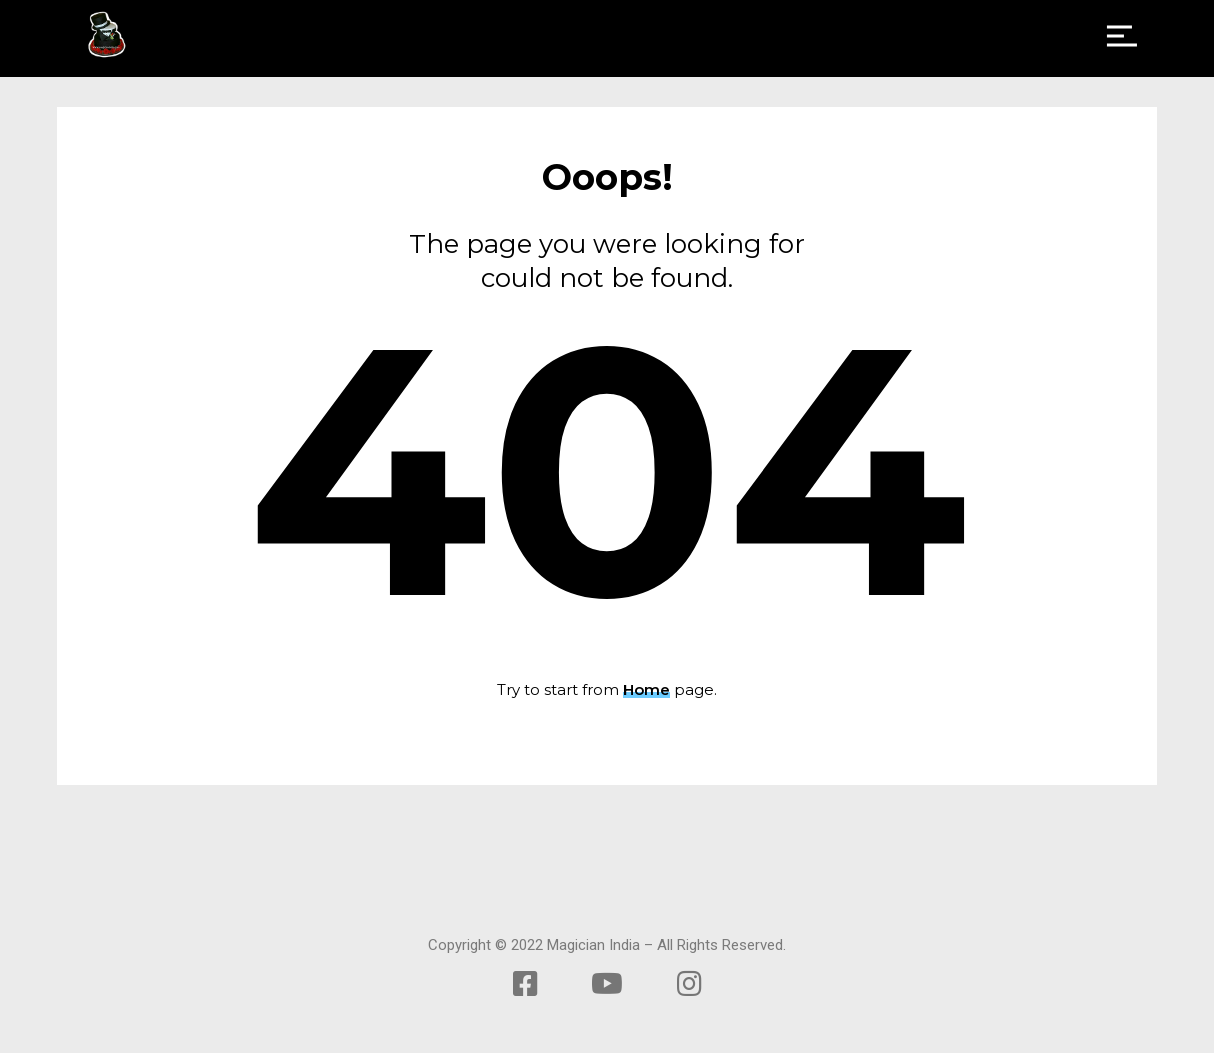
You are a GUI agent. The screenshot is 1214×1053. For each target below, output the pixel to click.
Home (646, 689)
